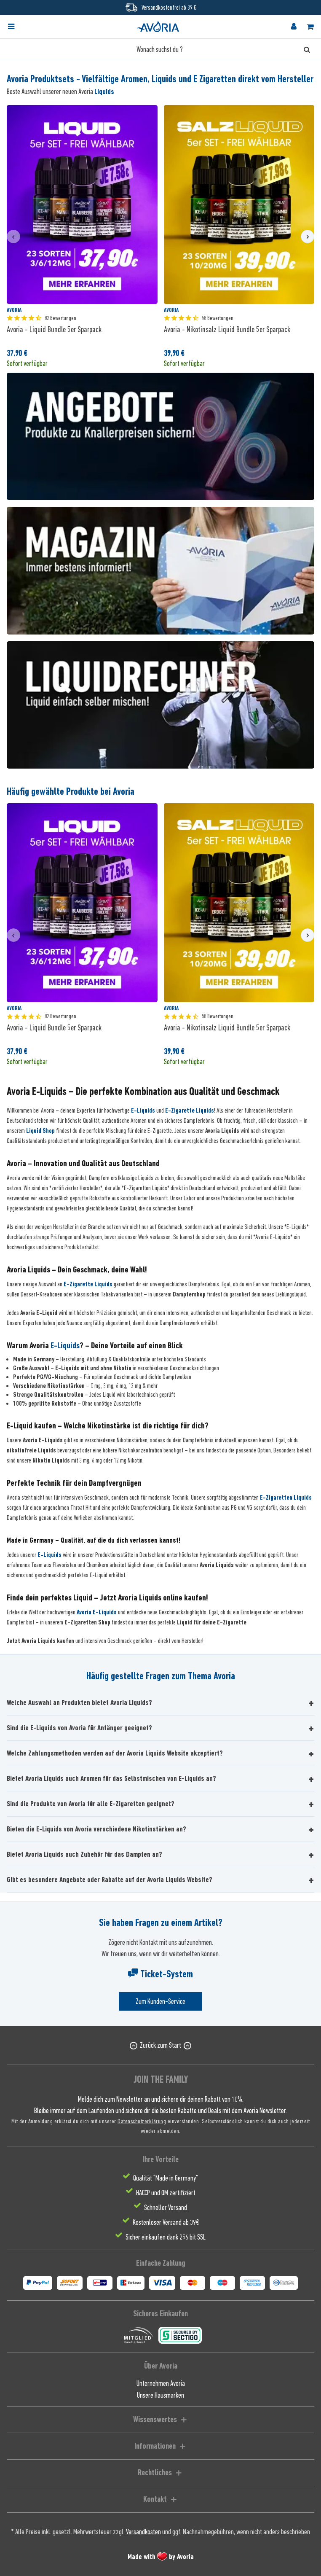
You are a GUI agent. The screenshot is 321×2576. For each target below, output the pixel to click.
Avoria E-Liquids (97, 1612)
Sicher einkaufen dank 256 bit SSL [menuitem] (166, 2237)
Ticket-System (160, 1974)
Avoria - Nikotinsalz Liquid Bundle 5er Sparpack (227, 329)
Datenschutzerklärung (142, 2120)
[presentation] (13, 236)
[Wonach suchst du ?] (160, 49)
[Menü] (11, 26)
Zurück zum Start (160, 2045)
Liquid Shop (40, 1131)
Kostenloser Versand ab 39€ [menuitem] (166, 2222)
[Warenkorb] (310, 26)
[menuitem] (18, 26)
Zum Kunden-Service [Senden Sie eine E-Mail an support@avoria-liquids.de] (160, 2001)
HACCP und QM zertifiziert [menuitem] (165, 2193)
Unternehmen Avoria (160, 2383)
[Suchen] (307, 49)
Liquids (104, 91)
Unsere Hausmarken (160, 2395)
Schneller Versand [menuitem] (165, 2207)
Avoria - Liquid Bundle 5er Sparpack (54, 329)
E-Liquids (143, 1110)
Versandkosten (143, 2532)
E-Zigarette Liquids (189, 1110)
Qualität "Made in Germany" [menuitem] (165, 2178)
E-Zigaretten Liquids (286, 1497)
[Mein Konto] (293, 26)
